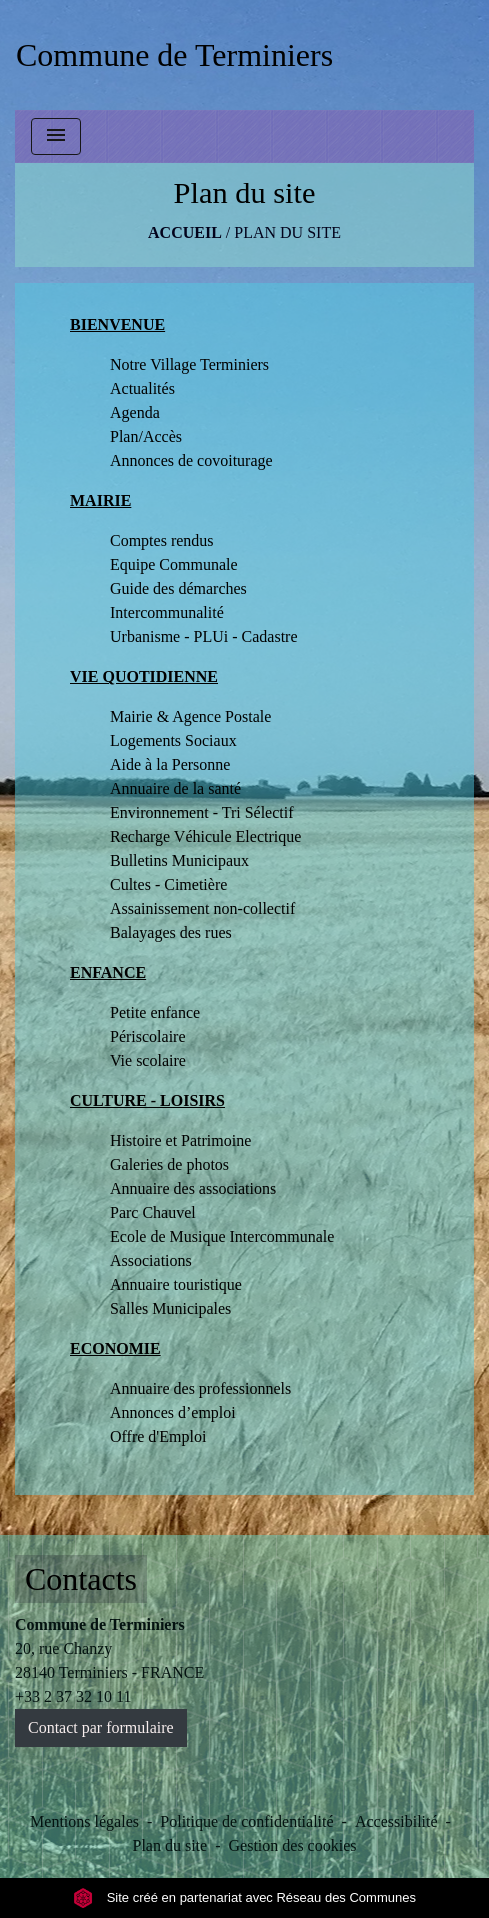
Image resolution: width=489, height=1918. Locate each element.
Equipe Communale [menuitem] (174, 564)
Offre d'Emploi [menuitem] (158, 1436)
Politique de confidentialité (246, 1821)
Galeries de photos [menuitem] (169, 1164)
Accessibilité (396, 1821)
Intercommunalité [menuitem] (167, 612)
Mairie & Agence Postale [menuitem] (190, 716)
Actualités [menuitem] (142, 388)
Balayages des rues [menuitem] (171, 932)
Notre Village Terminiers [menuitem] (189, 364)
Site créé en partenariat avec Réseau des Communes (244, 1897)
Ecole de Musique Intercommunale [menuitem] (222, 1236)
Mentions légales (84, 1821)
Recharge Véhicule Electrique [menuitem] (205, 836)
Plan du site (287, 232)
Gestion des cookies (293, 1845)
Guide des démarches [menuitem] (178, 588)
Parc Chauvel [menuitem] (153, 1212)
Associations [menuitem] (151, 1260)
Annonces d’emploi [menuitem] (173, 1412)
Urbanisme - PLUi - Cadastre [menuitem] (204, 636)
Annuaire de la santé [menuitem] (175, 788)
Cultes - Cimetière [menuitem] (168, 884)
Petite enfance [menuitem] (155, 1012)
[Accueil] (174, 55)
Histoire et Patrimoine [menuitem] (180, 1140)
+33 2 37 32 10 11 (73, 1696)
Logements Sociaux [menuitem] (173, 740)
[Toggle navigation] (56, 136)
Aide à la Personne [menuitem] (170, 764)
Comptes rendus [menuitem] (162, 540)
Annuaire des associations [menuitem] (193, 1188)
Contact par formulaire (101, 1727)
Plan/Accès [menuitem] (146, 436)
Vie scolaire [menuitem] (148, 1060)
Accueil (185, 232)
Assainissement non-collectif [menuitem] (202, 908)
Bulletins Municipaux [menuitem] (179, 860)
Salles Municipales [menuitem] (170, 1308)
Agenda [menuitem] (135, 412)
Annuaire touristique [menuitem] (176, 1284)
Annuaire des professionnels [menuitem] (200, 1388)
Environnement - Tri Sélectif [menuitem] (202, 812)
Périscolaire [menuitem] (148, 1036)
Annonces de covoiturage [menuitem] (191, 460)
